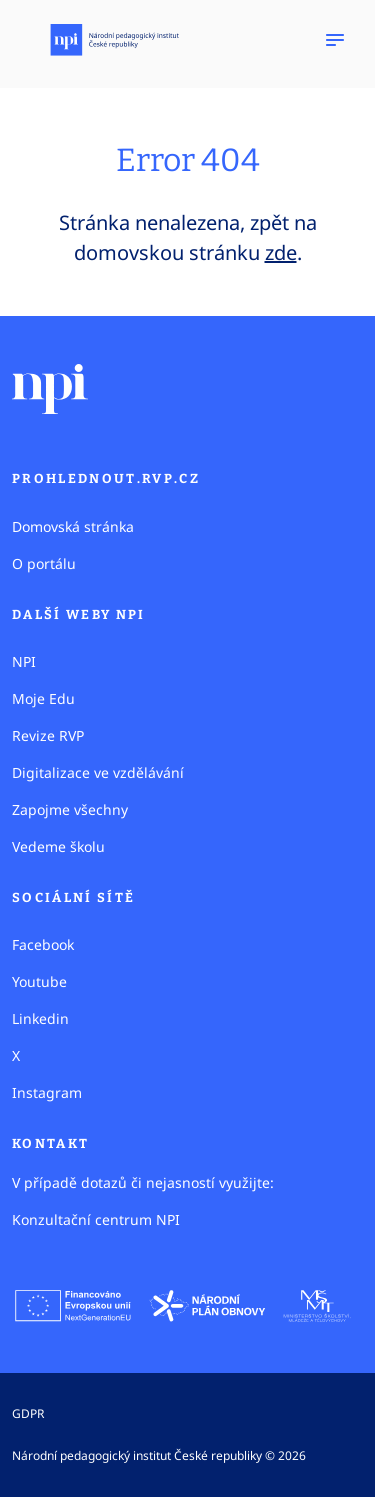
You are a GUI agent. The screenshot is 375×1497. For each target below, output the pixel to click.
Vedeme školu (58, 846)
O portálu (44, 563)
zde (281, 252)
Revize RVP (48, 735)
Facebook (43, 944)
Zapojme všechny (70, 809)
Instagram (47, 1092)
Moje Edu (43, 698)
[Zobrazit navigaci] (335, 40)
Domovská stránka (73, 526)
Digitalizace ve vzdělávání (98, 772)
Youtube (39, 981)
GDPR (28, 1413)
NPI (24, 661)
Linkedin (40, 1018)
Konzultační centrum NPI (96, 1219)
